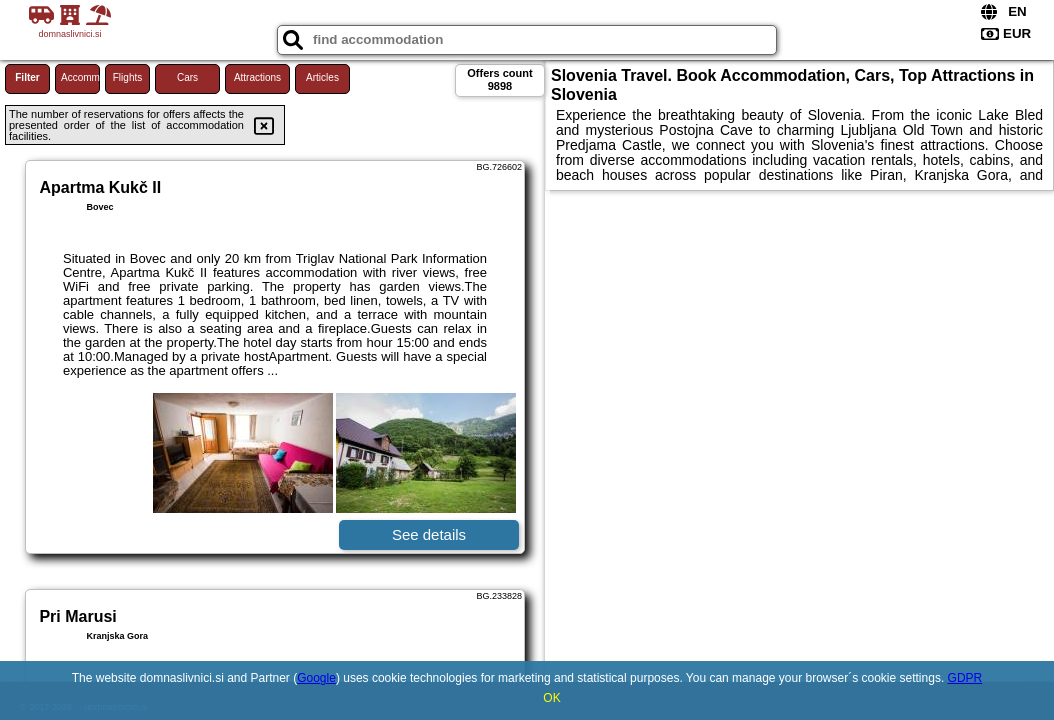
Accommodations (80, 77)
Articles (322, 77)
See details (429, 534)
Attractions (257, 77)
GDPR (965, 678)
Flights (127, 77)
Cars (187, 77)
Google (316, 678)
